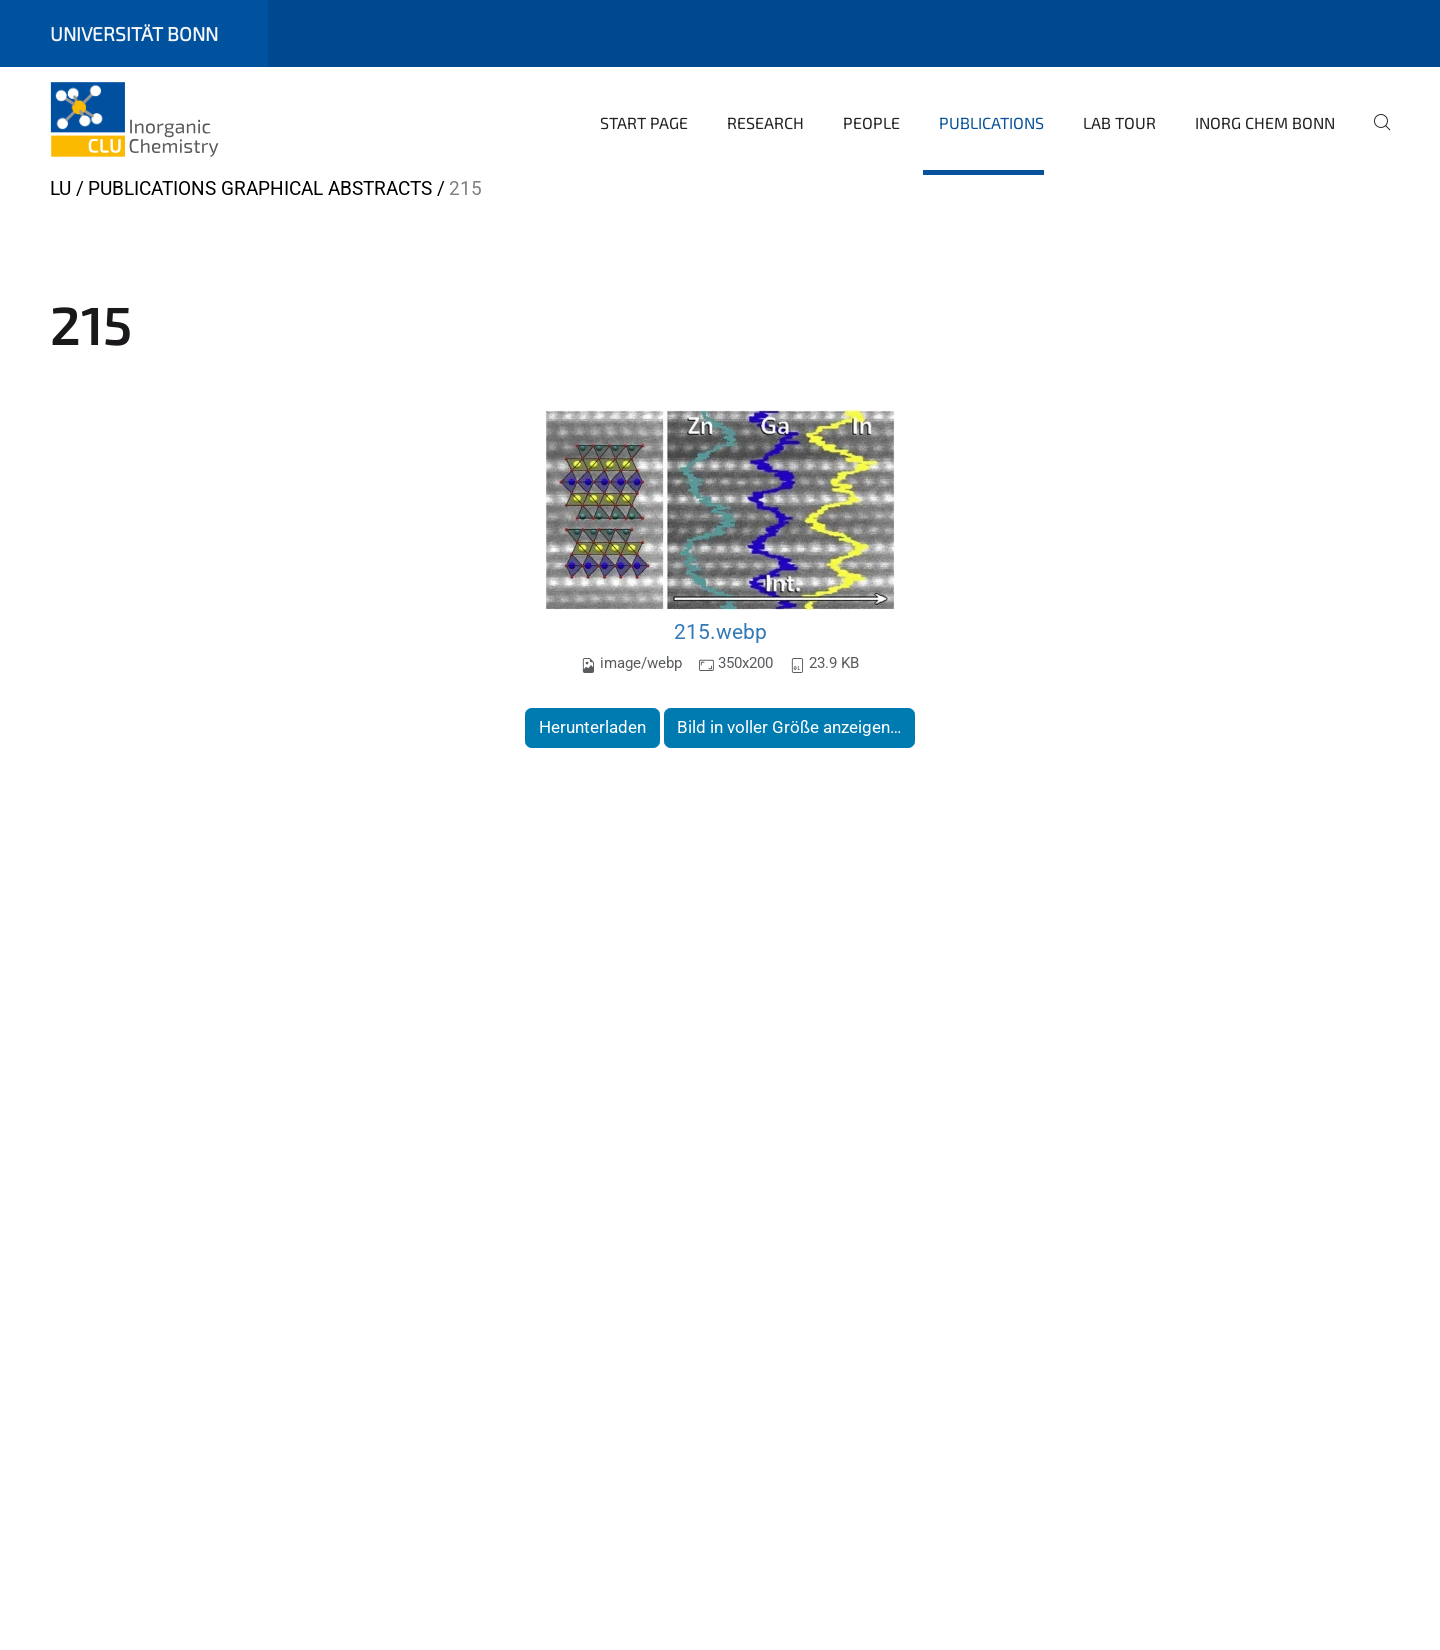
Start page (644, 122)
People (871, 122)
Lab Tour (1119, 122)
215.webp (720, 631)
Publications (991, 122)
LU (60, 188)
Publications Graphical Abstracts (260, 188)
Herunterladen (592, 727)
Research (765, 122)
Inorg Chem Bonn (1265, 122)
